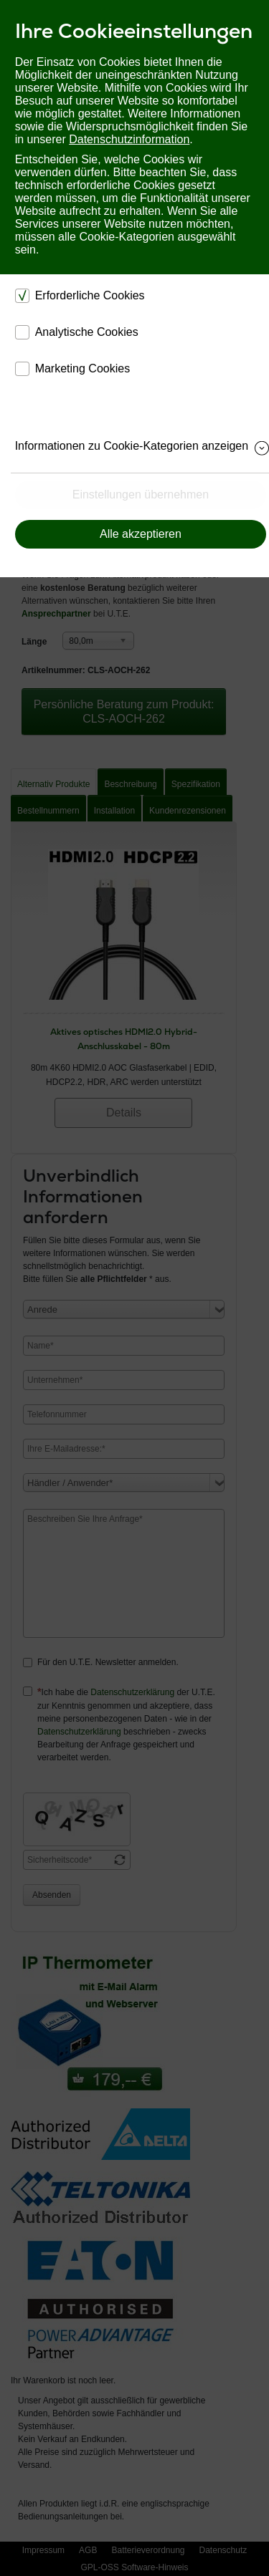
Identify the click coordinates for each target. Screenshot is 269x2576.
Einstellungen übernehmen (140, 494)
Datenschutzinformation (129, 139)
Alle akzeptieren (140, 534)
